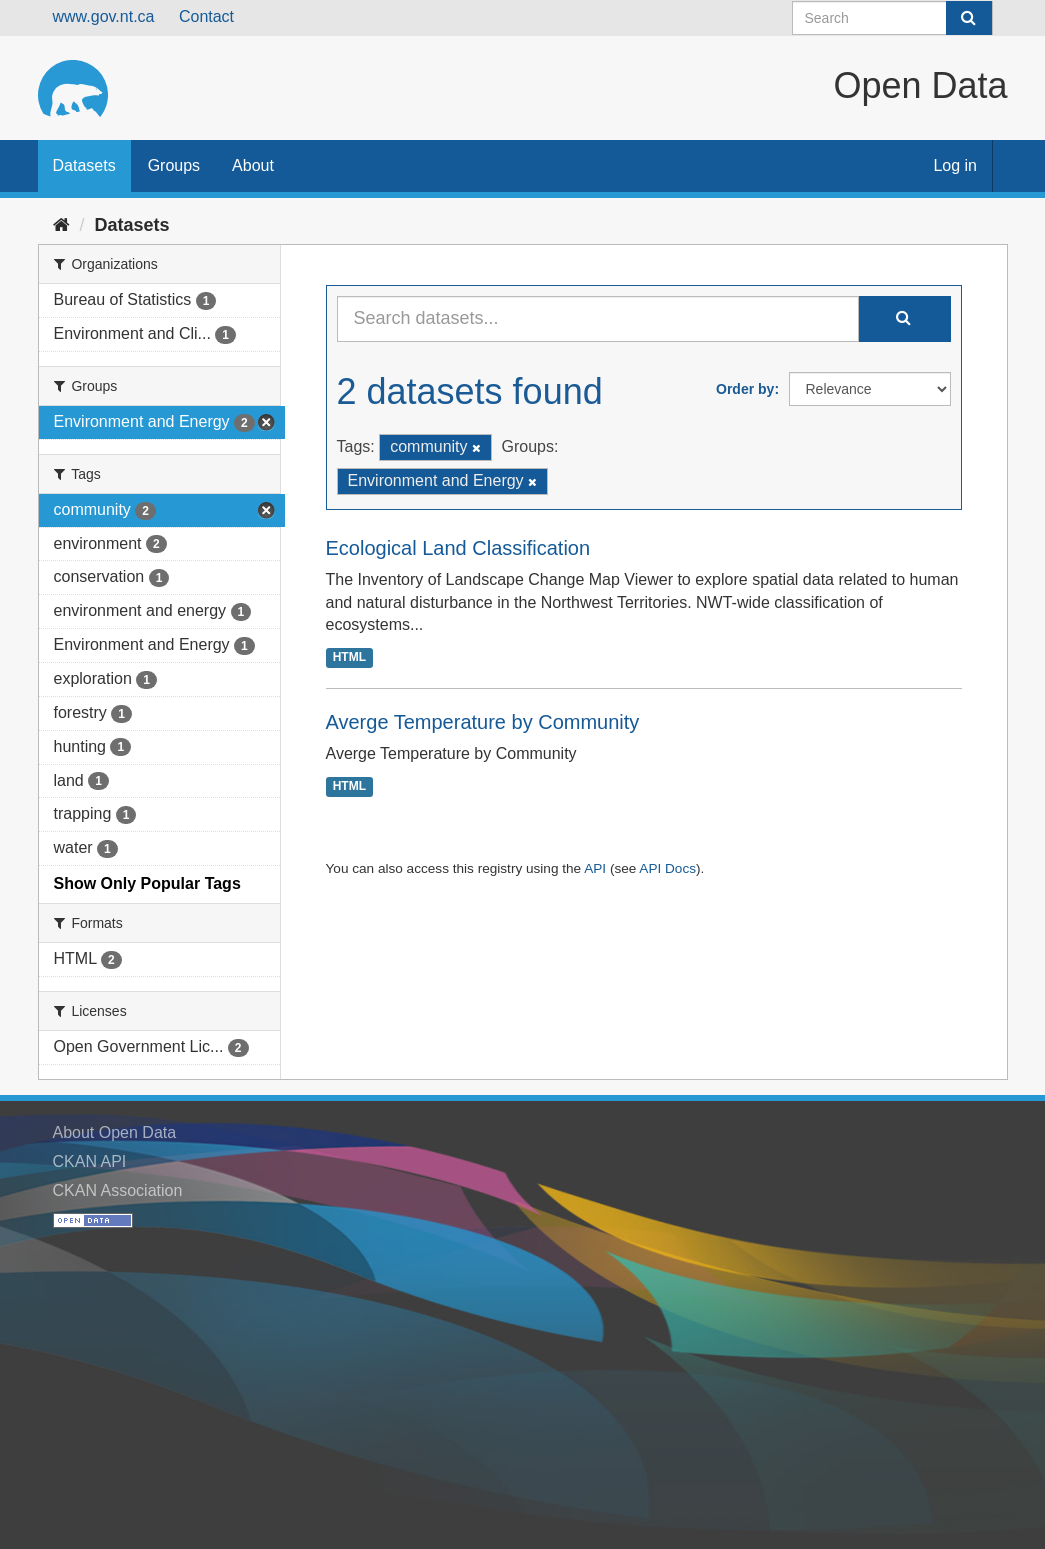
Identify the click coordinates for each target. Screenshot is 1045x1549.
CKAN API (90, 1161)
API (595, 868)
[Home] (61, 225)
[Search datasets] (892, 18)
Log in (955, 165)
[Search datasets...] (598, 319)
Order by (745, 389)
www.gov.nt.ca (104, 16)
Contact (206, 16)
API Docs (667, 868)
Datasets (84, 165)
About (253, 165)
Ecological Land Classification (458, 548)
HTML (349, 657)
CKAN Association (118, 1190)
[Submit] (969, 18)
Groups (174, 165)
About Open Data (115, 1132)
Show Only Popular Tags (147, 883)
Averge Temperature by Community (483, 722)
